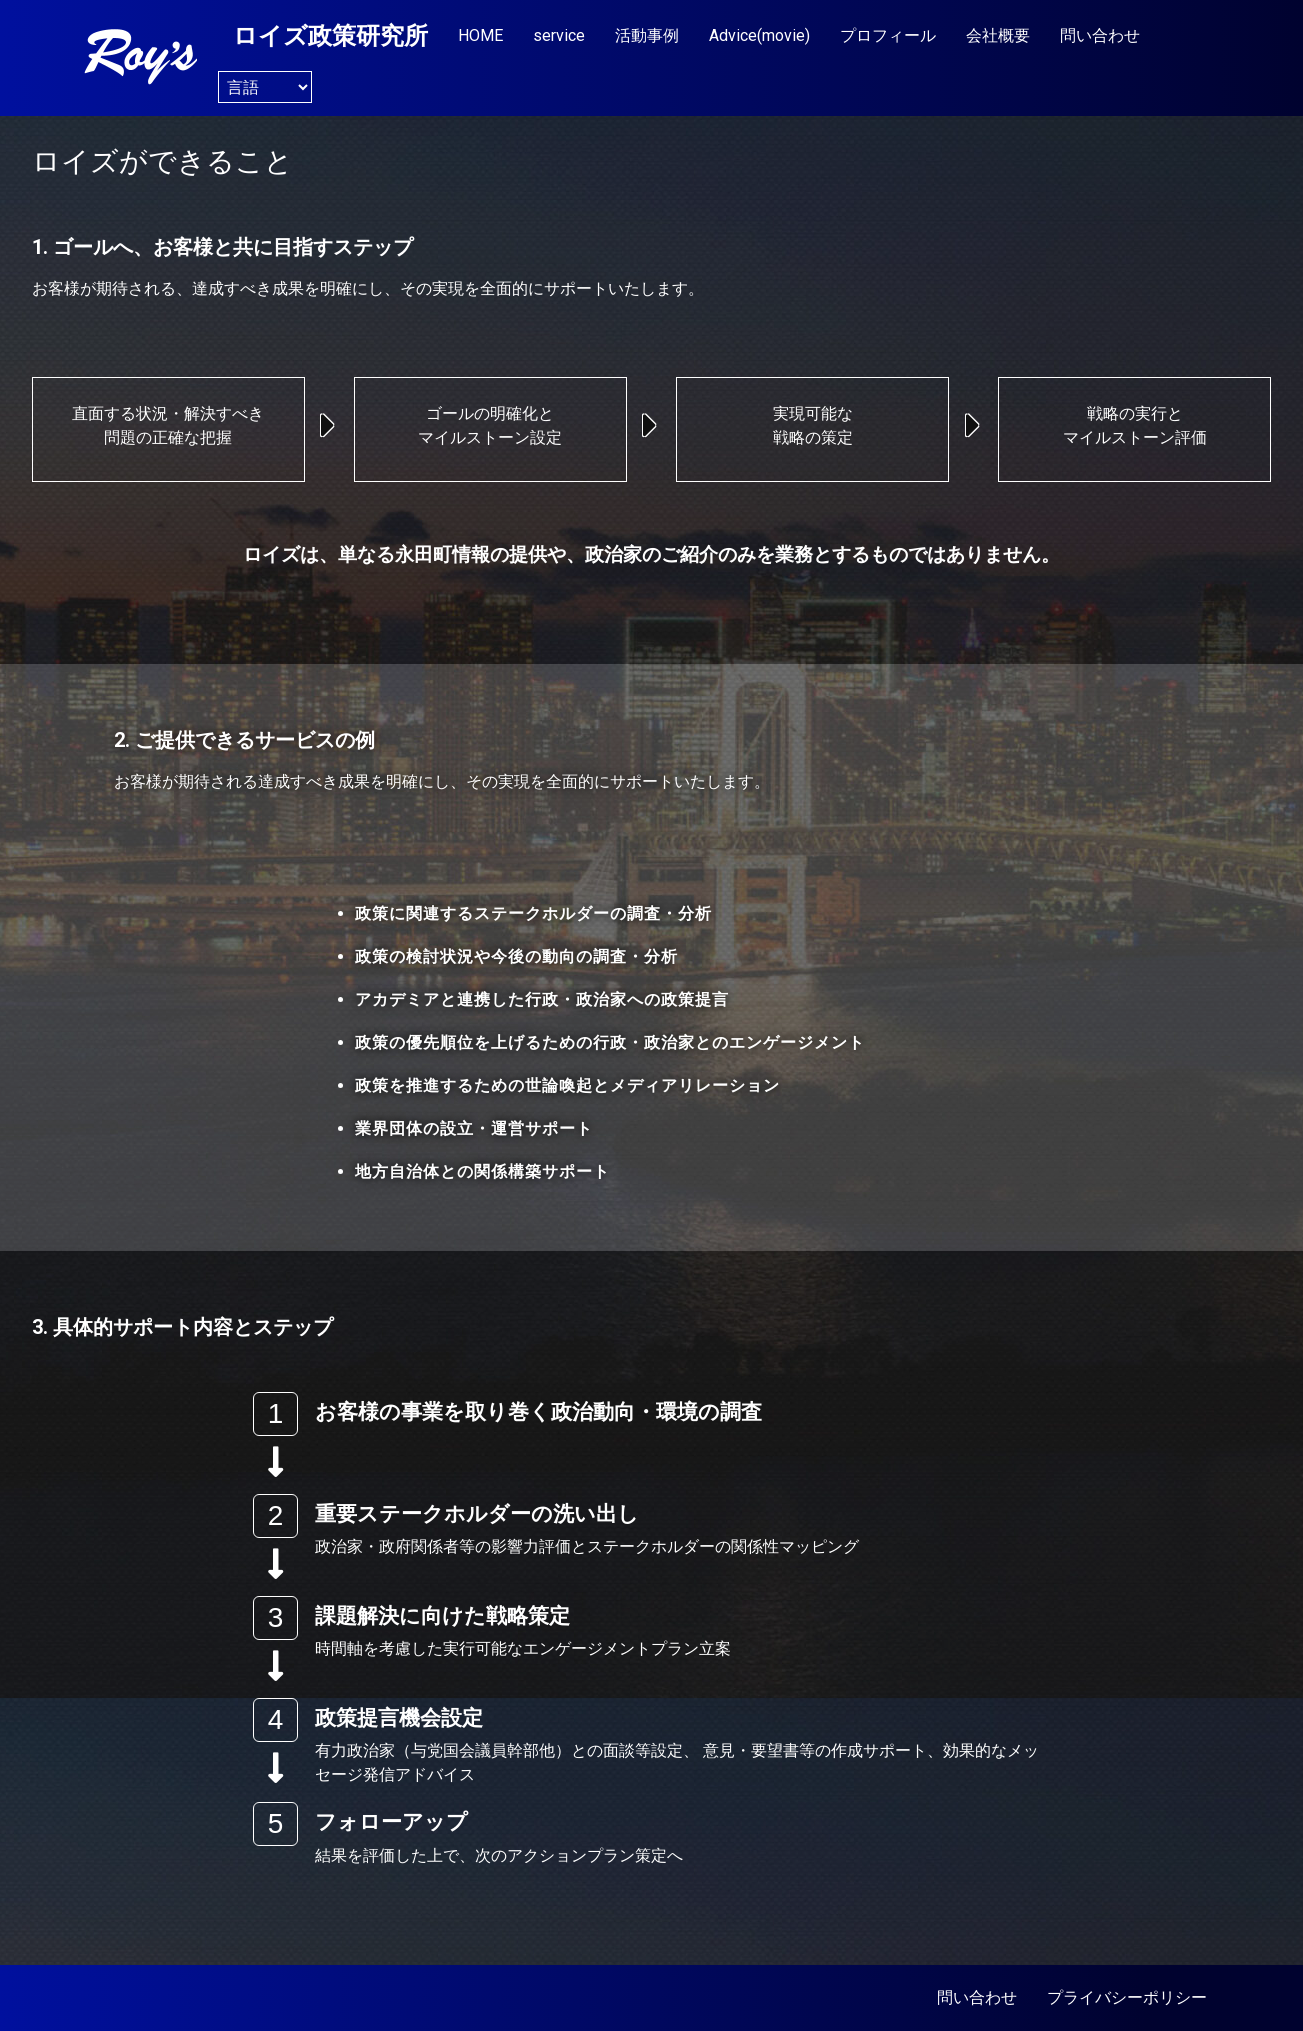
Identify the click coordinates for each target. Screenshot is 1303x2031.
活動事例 (647, 35)
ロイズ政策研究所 (330, 36)
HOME (480, 35)
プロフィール (888, 35)
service (559, 35)
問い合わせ (1100, 35)
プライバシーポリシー (1127, 1997)
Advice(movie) (759, 35)
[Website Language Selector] (265, 87)
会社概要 (998, 35)
